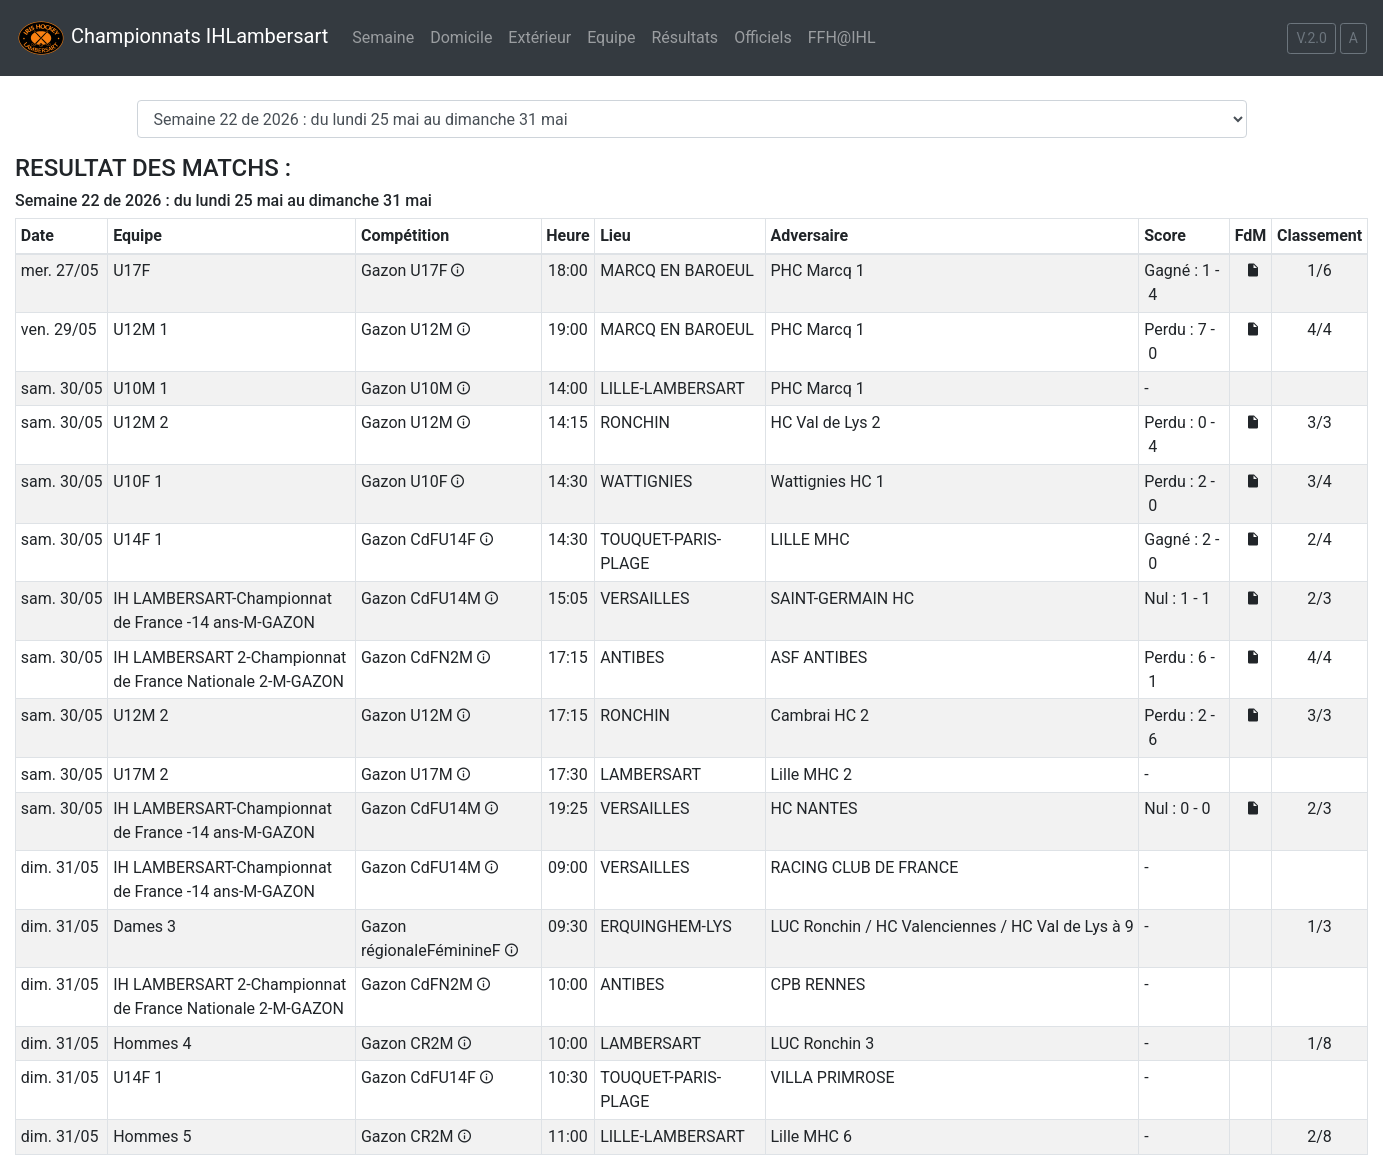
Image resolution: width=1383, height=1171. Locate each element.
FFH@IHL (842, 37)
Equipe (611, 37)
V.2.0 (1311, 38)
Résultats (684, 37)
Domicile (461, 37)
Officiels (763, 37)
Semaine (383, 37)
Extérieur (539, 37)
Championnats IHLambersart (172, 38)
